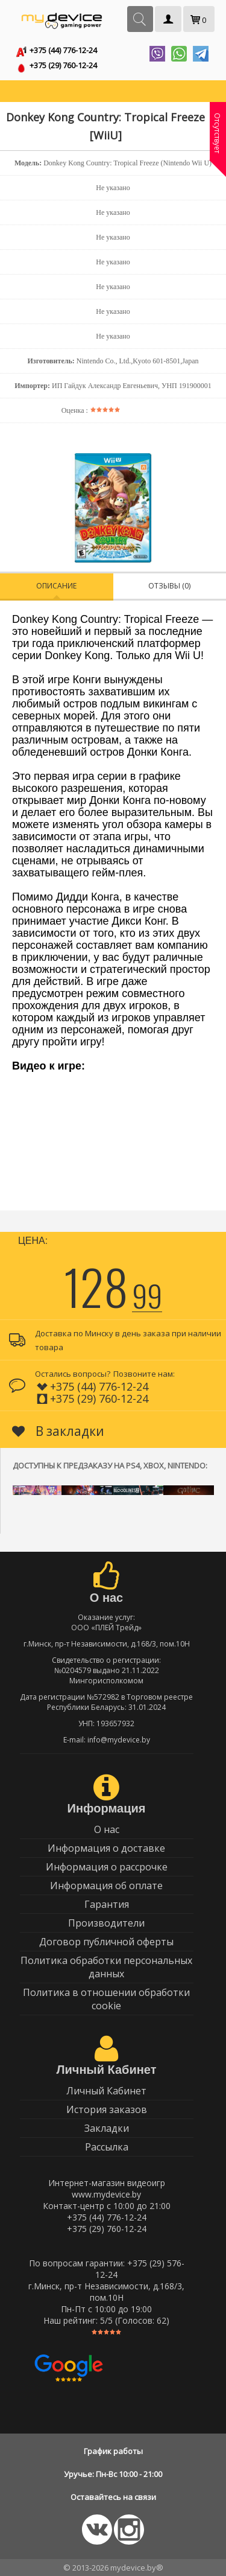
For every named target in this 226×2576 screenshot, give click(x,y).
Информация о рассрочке (107, 1866)
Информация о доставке (106, 1848)
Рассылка (106, 2147)
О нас (106, 1829)
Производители (106, 1923)
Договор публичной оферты (106, 1941)
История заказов (106, 2109)
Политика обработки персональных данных (106, 1967)
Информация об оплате (106, 1885)
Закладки (106, 2128)
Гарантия (106, 1904)
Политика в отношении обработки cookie (106, 1999)
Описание (56, 586)
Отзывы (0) (169, 586)
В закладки (58, 1431)
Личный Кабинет (106, 2090)
